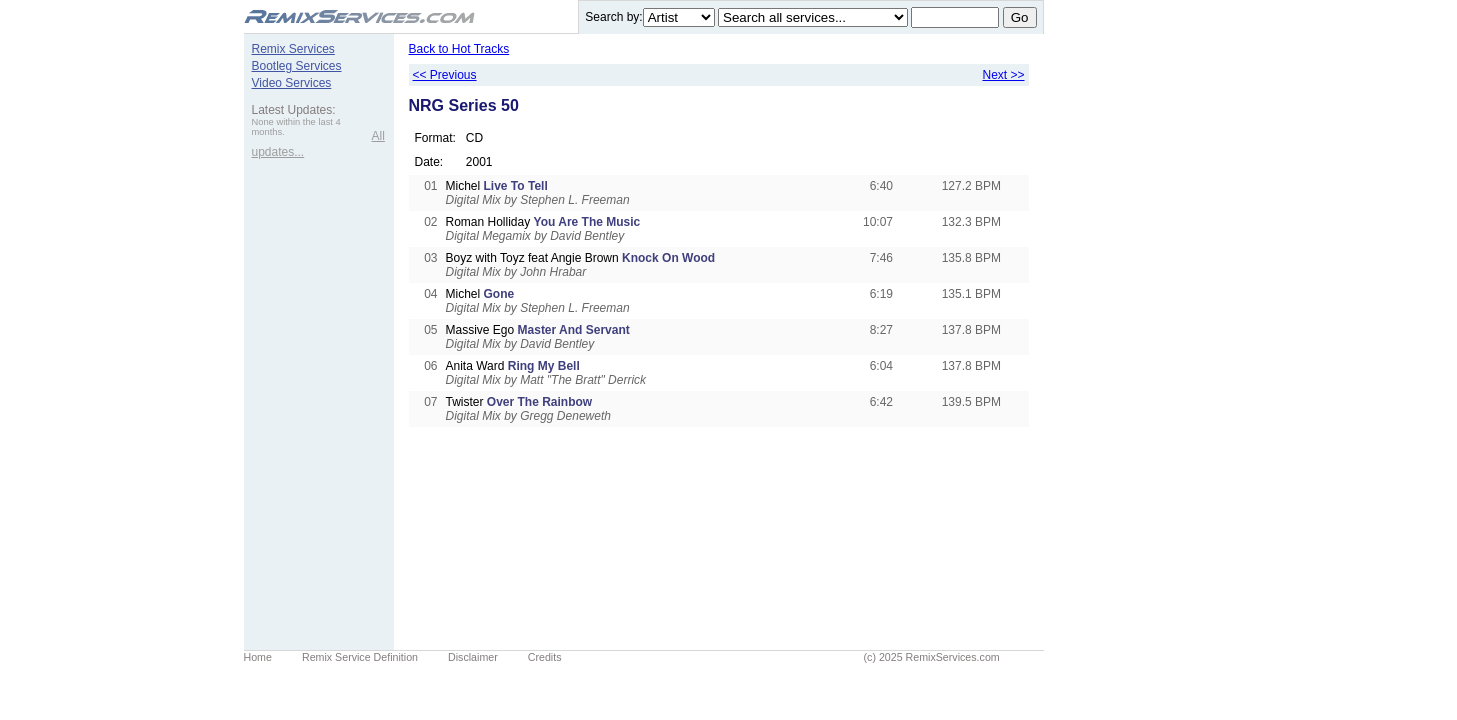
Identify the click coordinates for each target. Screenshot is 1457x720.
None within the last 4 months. (296, 127)
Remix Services (293, 49)
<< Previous (445, 75)
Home (258, 657)
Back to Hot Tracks (459, 49)
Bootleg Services (297, 66)
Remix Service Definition (360, 657)
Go (1020, 17)
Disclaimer (473, 657)
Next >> (1003, 75)
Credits (545, 657)
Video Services (292, 83)
